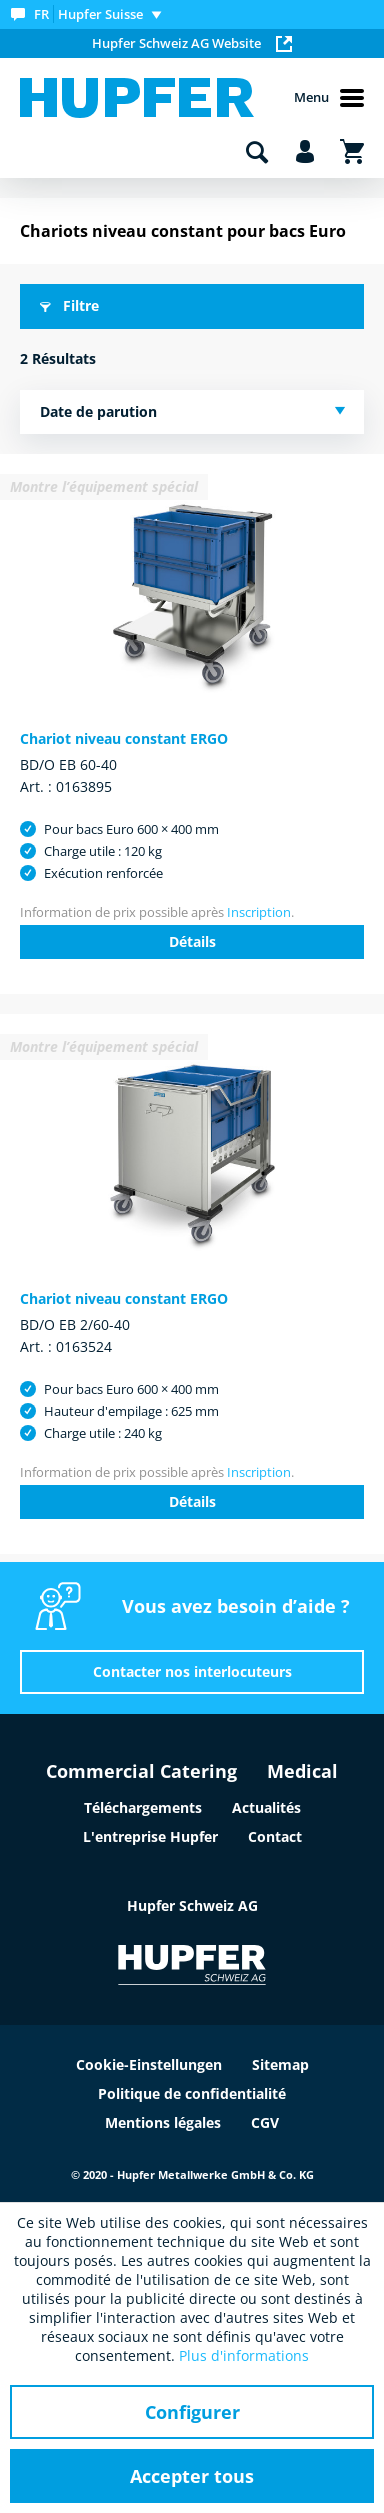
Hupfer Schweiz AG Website (192, 43)
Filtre (69, 305)
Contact (275, 1836)
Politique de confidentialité (192, 2093)
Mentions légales (163, 2122)
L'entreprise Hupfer (150, 1836)
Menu (329, 98)
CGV (265, 2122)
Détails (192, 941)
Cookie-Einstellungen (149, 2064)
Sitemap (280, 2064)
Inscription (259, 912)
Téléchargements (143, 1807)
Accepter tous (192, 2476)
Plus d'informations (244, 2355)
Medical (302, 1771)
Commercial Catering (141, 1771)
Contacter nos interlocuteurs (192, 1671)
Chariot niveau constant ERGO (124, 738)
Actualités (266, 1807)
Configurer (192, 2412)
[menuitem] (90, 14)
